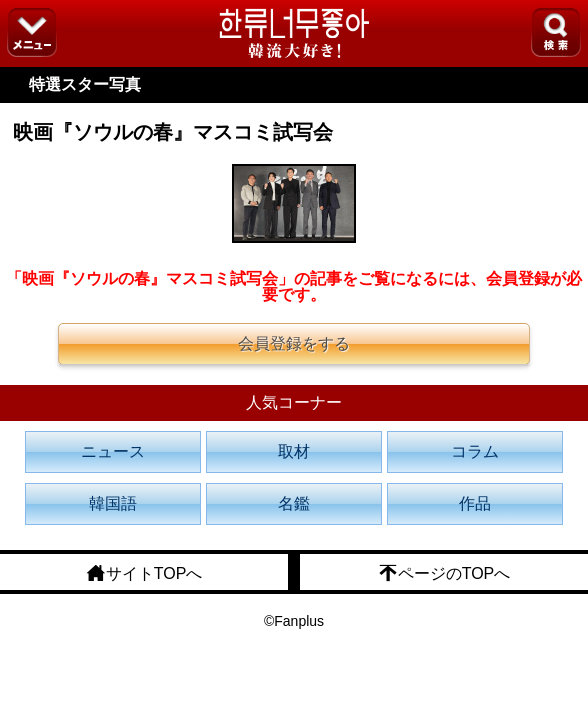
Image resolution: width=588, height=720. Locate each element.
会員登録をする (294, 343)
